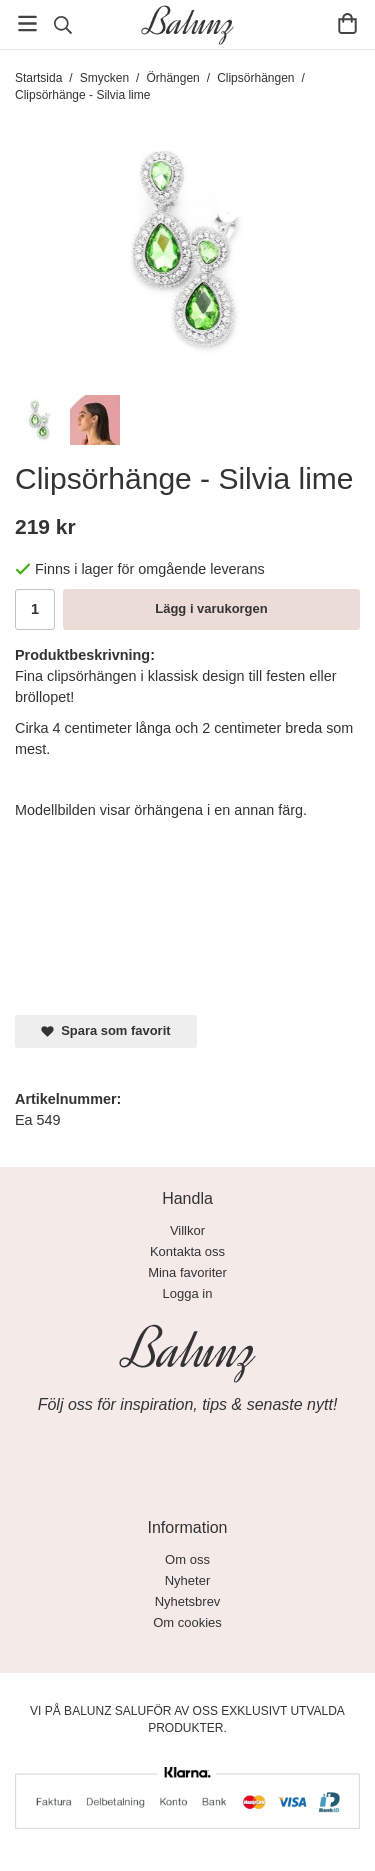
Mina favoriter (187, 1272)
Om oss (187, 1559)
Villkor (187, 1230)
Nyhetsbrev (188, 1601)
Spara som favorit (106, 1030)
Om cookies (187, 1622)
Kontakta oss (187, 1251)
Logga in (188, 1293)
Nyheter (188, 1580)
